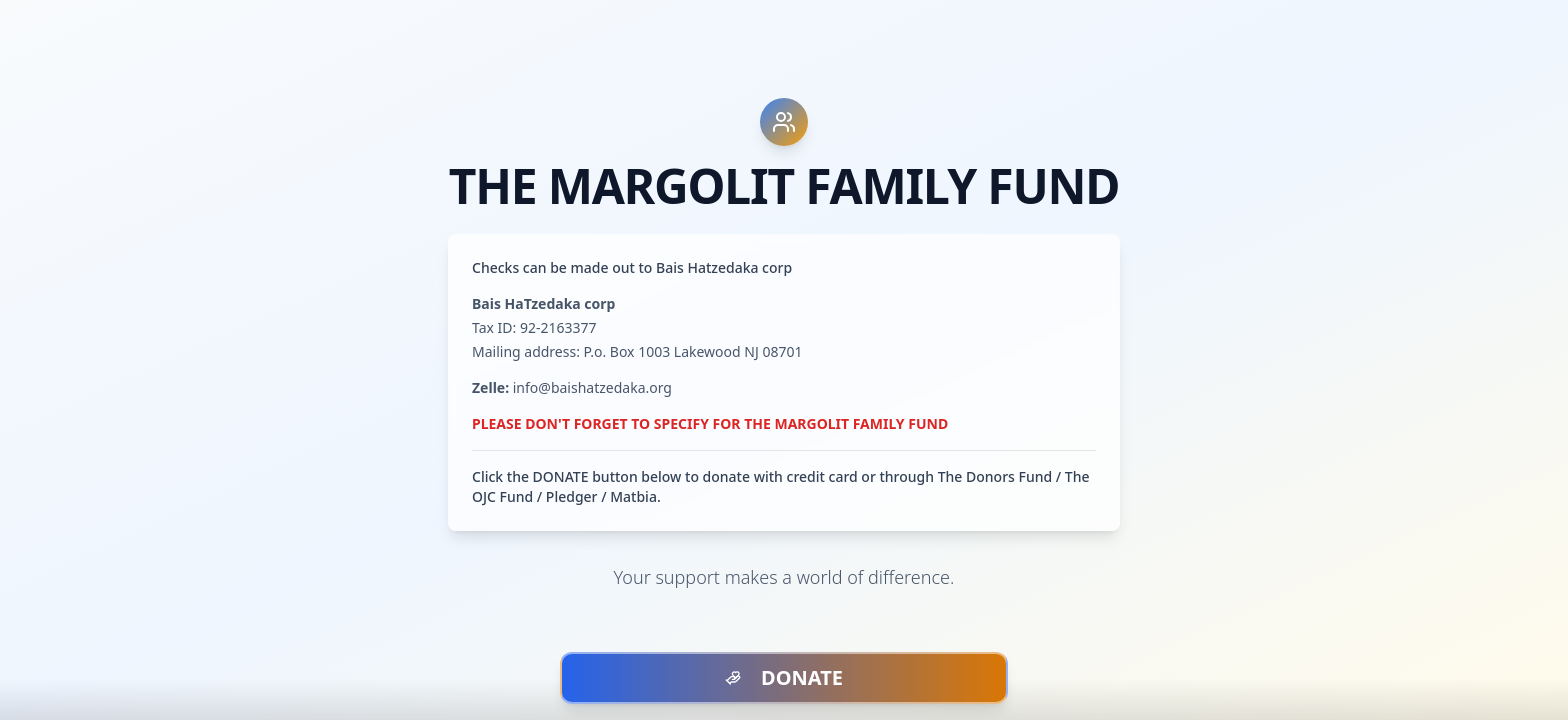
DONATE (784, 677)
